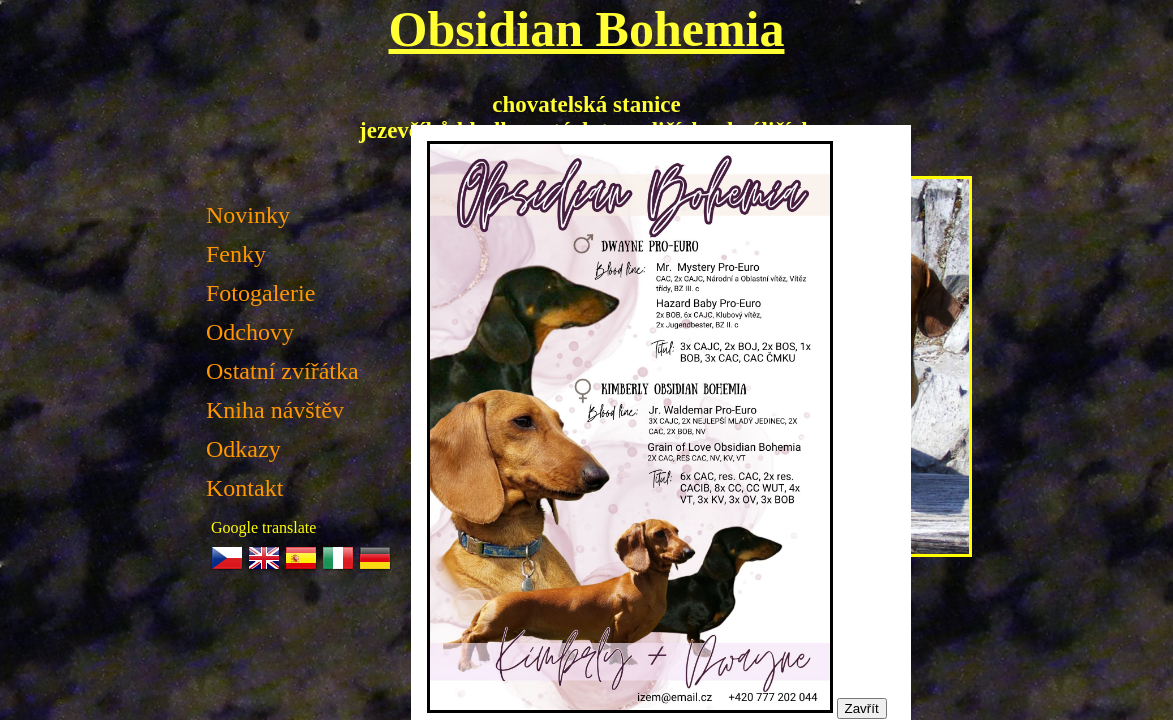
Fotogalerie (260, 293)
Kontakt (244, 488)
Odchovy (250, 332)
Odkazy (243, 449)
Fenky (236, 254)
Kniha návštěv (275, 410)
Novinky (248, 215)
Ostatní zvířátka (282, 371)
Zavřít (862, 708)
